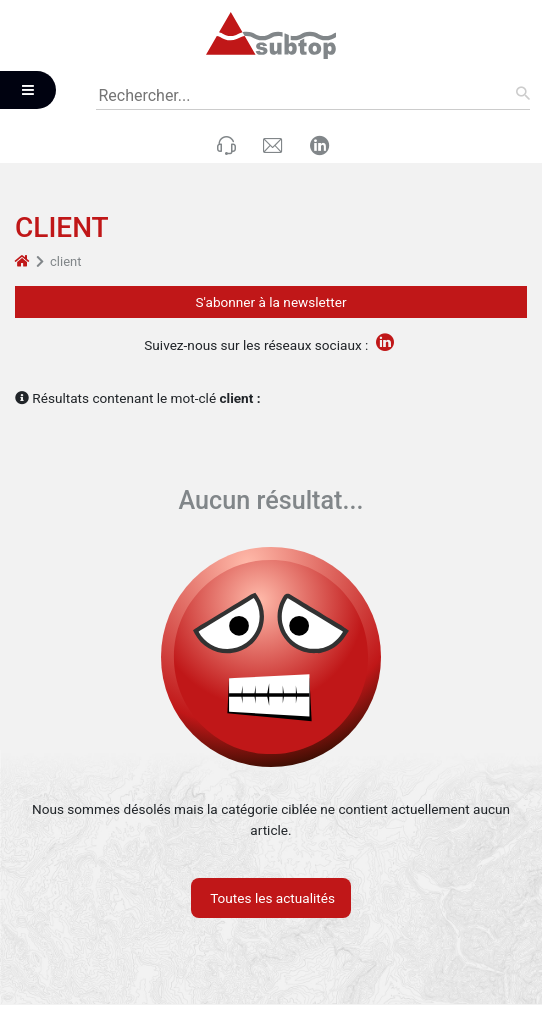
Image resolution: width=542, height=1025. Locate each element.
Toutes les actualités (271, 898)
